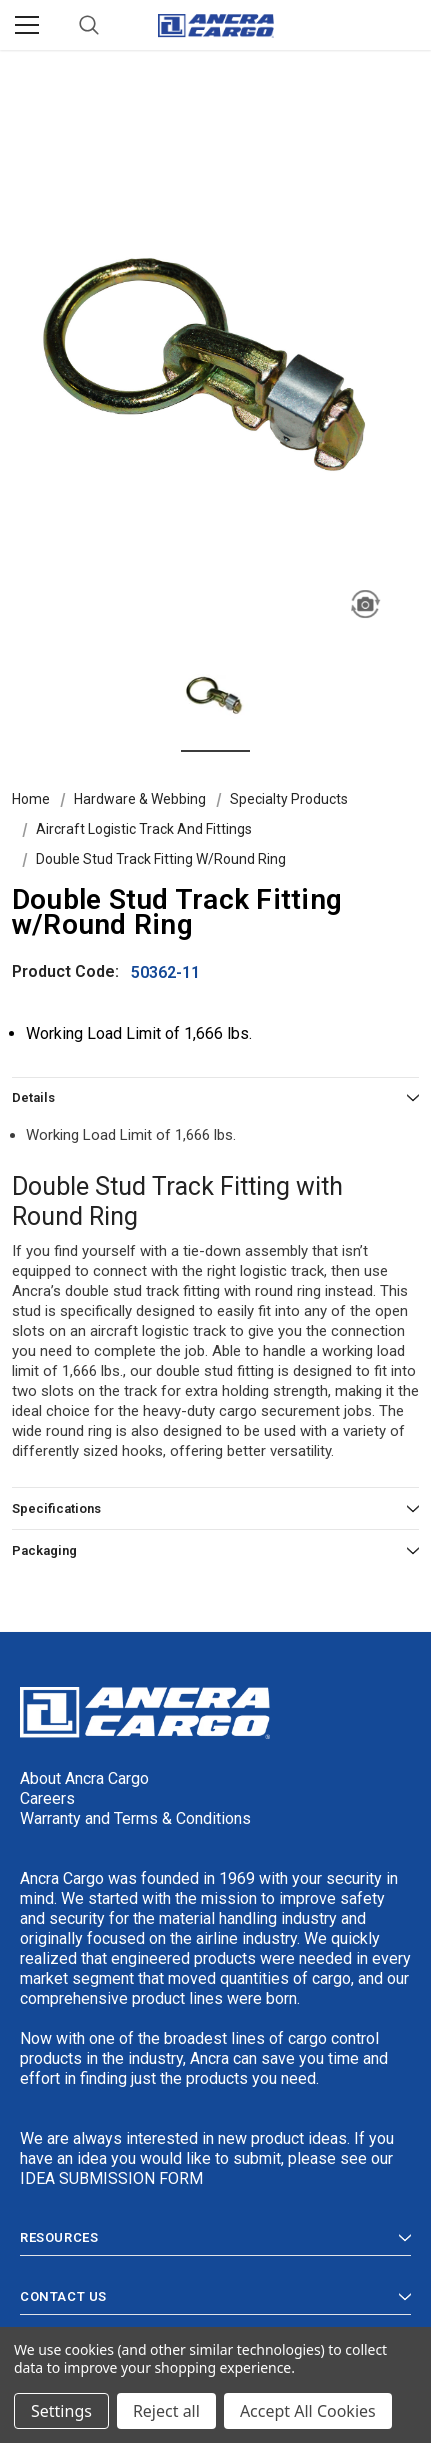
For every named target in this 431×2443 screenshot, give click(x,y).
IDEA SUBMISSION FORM (111, 2178)
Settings (61, 2411)
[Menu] (27, 25)
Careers (47, 1798)
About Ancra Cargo (84, 1778)
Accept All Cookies (308, 2411)
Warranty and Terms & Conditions (135, 1818)
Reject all (166, 2411)
